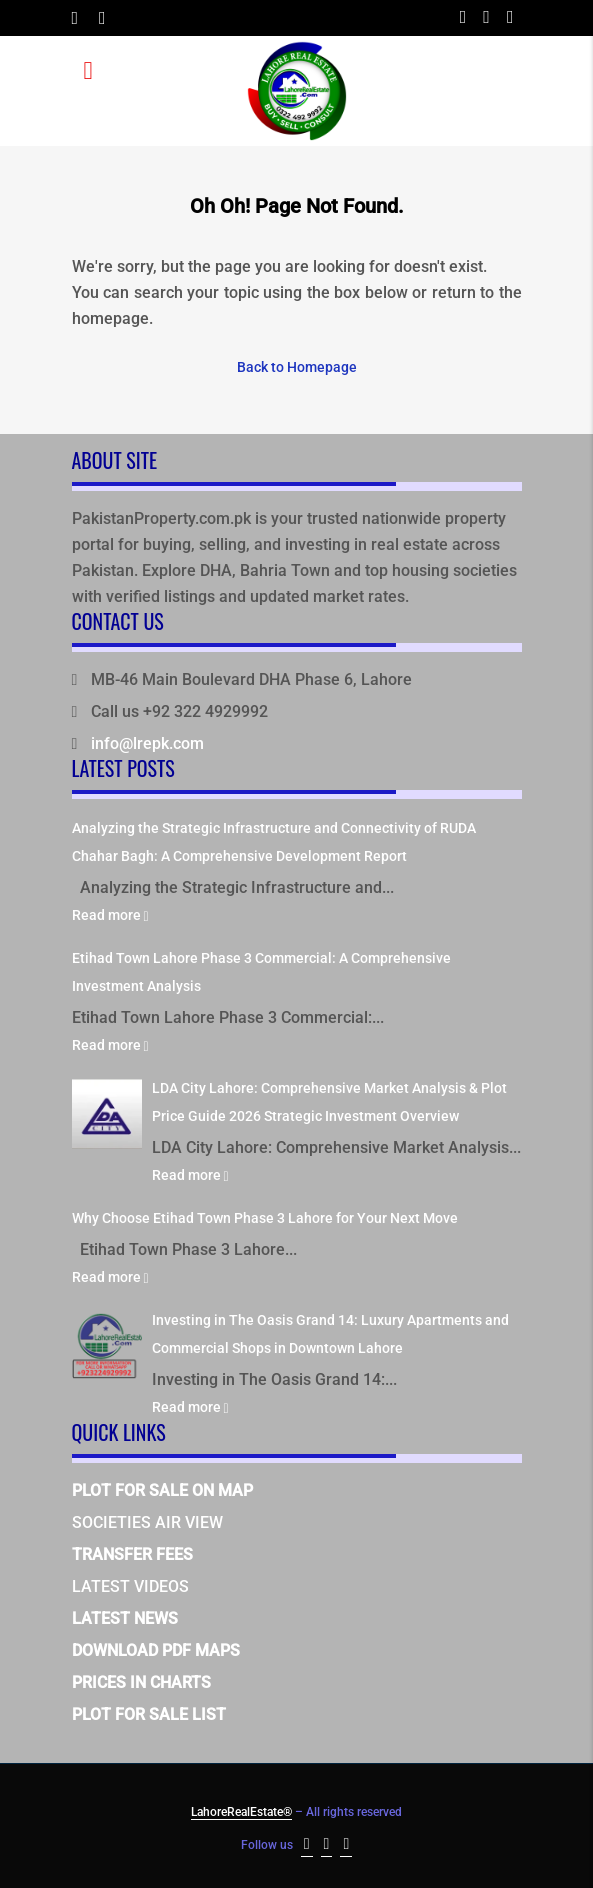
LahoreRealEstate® (241, 1812)
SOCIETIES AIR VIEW (147, 1522)
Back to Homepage (297, 367)
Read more (110, 915)
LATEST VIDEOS (130, 1586)
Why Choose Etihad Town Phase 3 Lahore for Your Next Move (265, 1218)
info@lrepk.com (147, 743)
